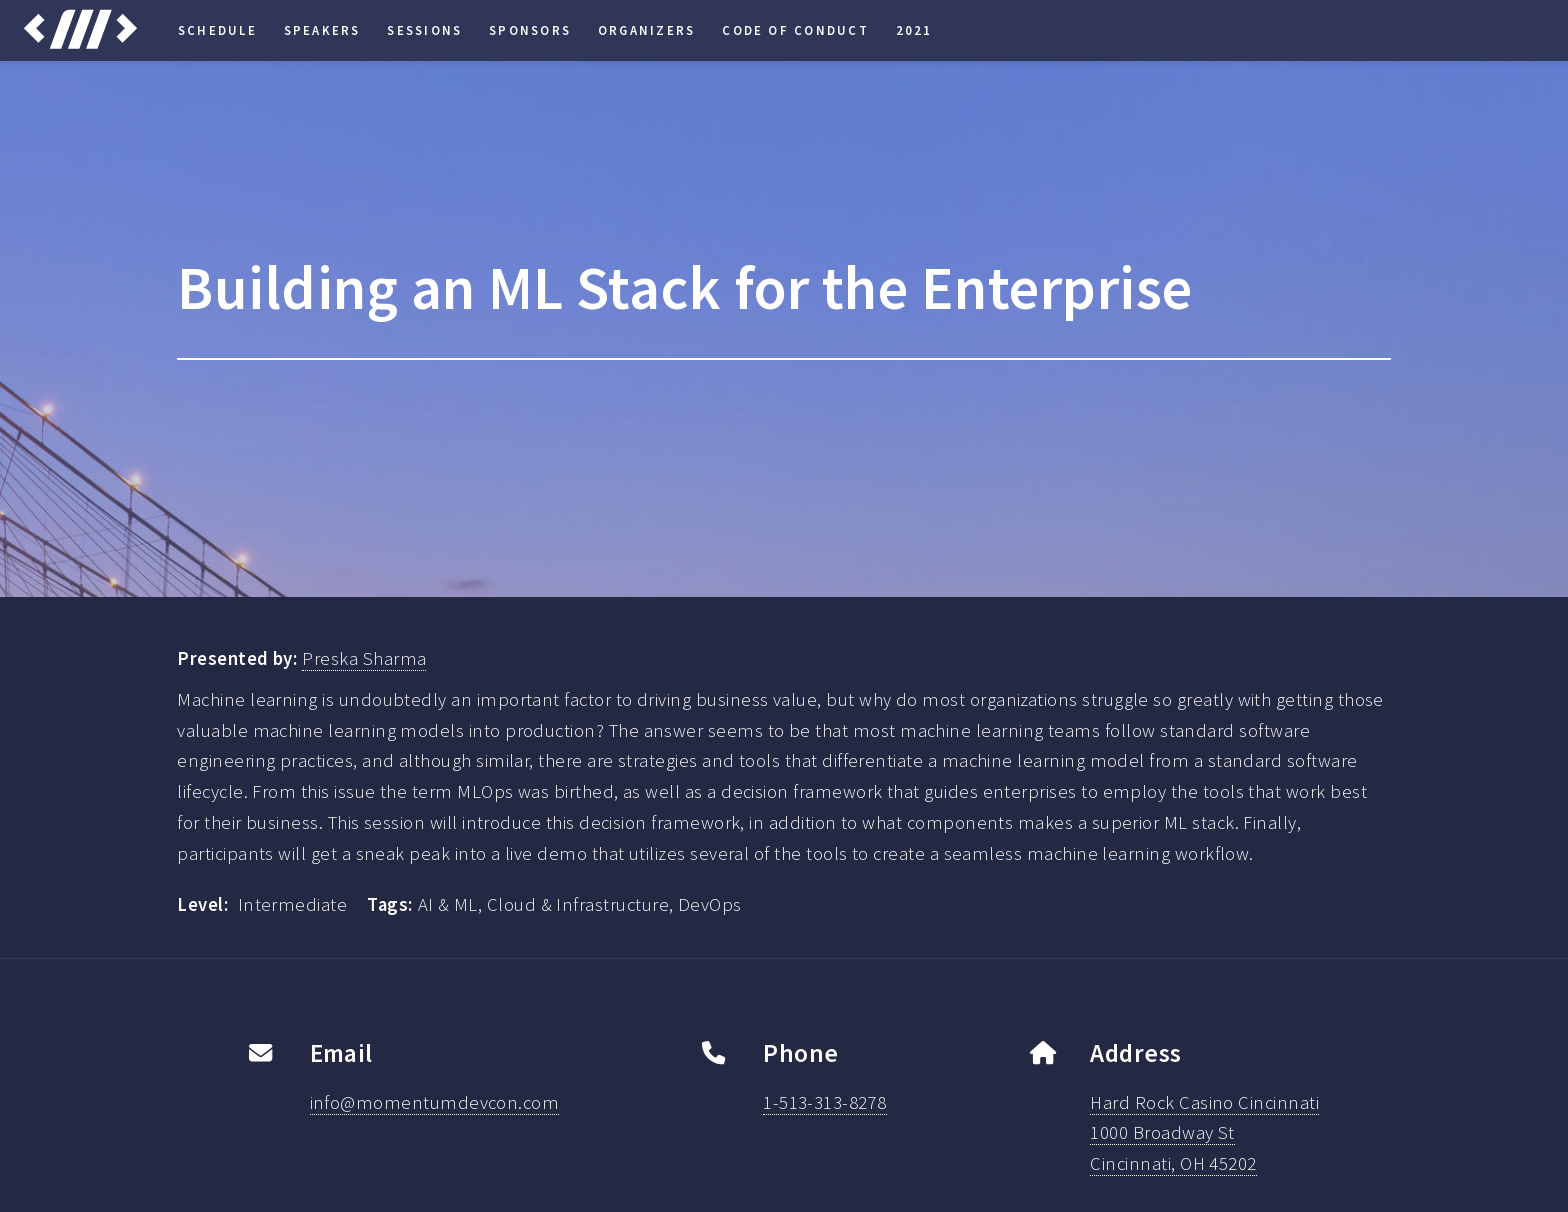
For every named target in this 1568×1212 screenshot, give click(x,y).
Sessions (424, 30)
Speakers (322, 30)
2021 (914, 30)
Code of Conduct (795, 30)
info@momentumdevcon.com (435, 1102)
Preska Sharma (364, 658)
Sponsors (530, 30)
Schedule (217, 30)
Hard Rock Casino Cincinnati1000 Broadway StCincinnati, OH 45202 (1204, 1133)
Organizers (646, 30)
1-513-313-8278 (825, 1102)
